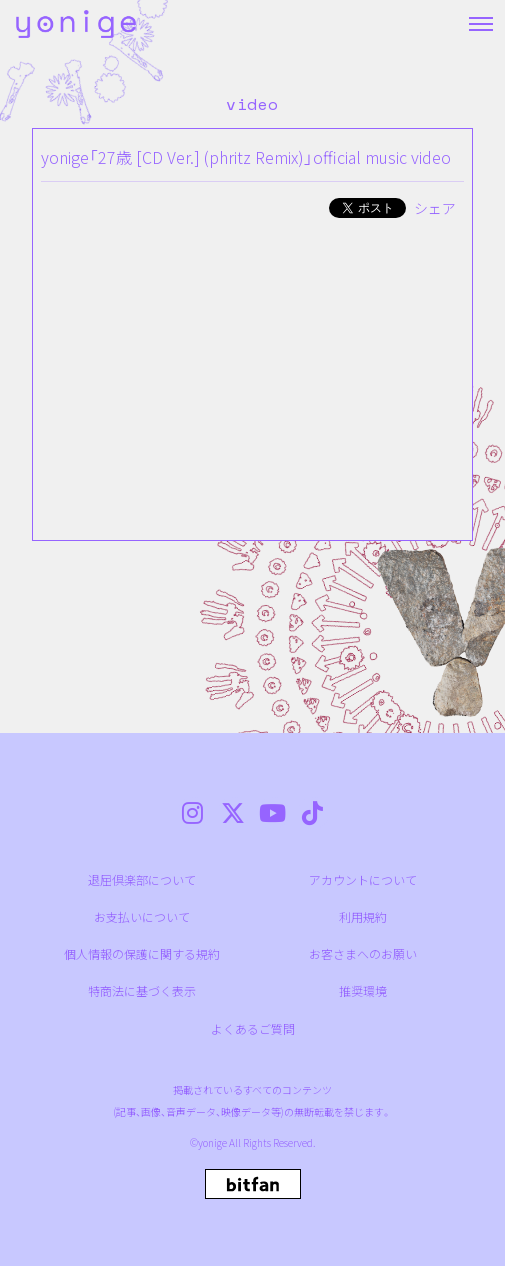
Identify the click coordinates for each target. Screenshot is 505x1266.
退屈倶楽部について (142, 879)
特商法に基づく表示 (142, 990)
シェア (435, 208)
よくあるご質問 (253, 1028)
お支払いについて (142, 916)
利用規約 (363, 916)
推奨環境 (363, 990)
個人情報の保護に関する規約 (142, 953)
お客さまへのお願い (363, 953)
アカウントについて (363, 879)
